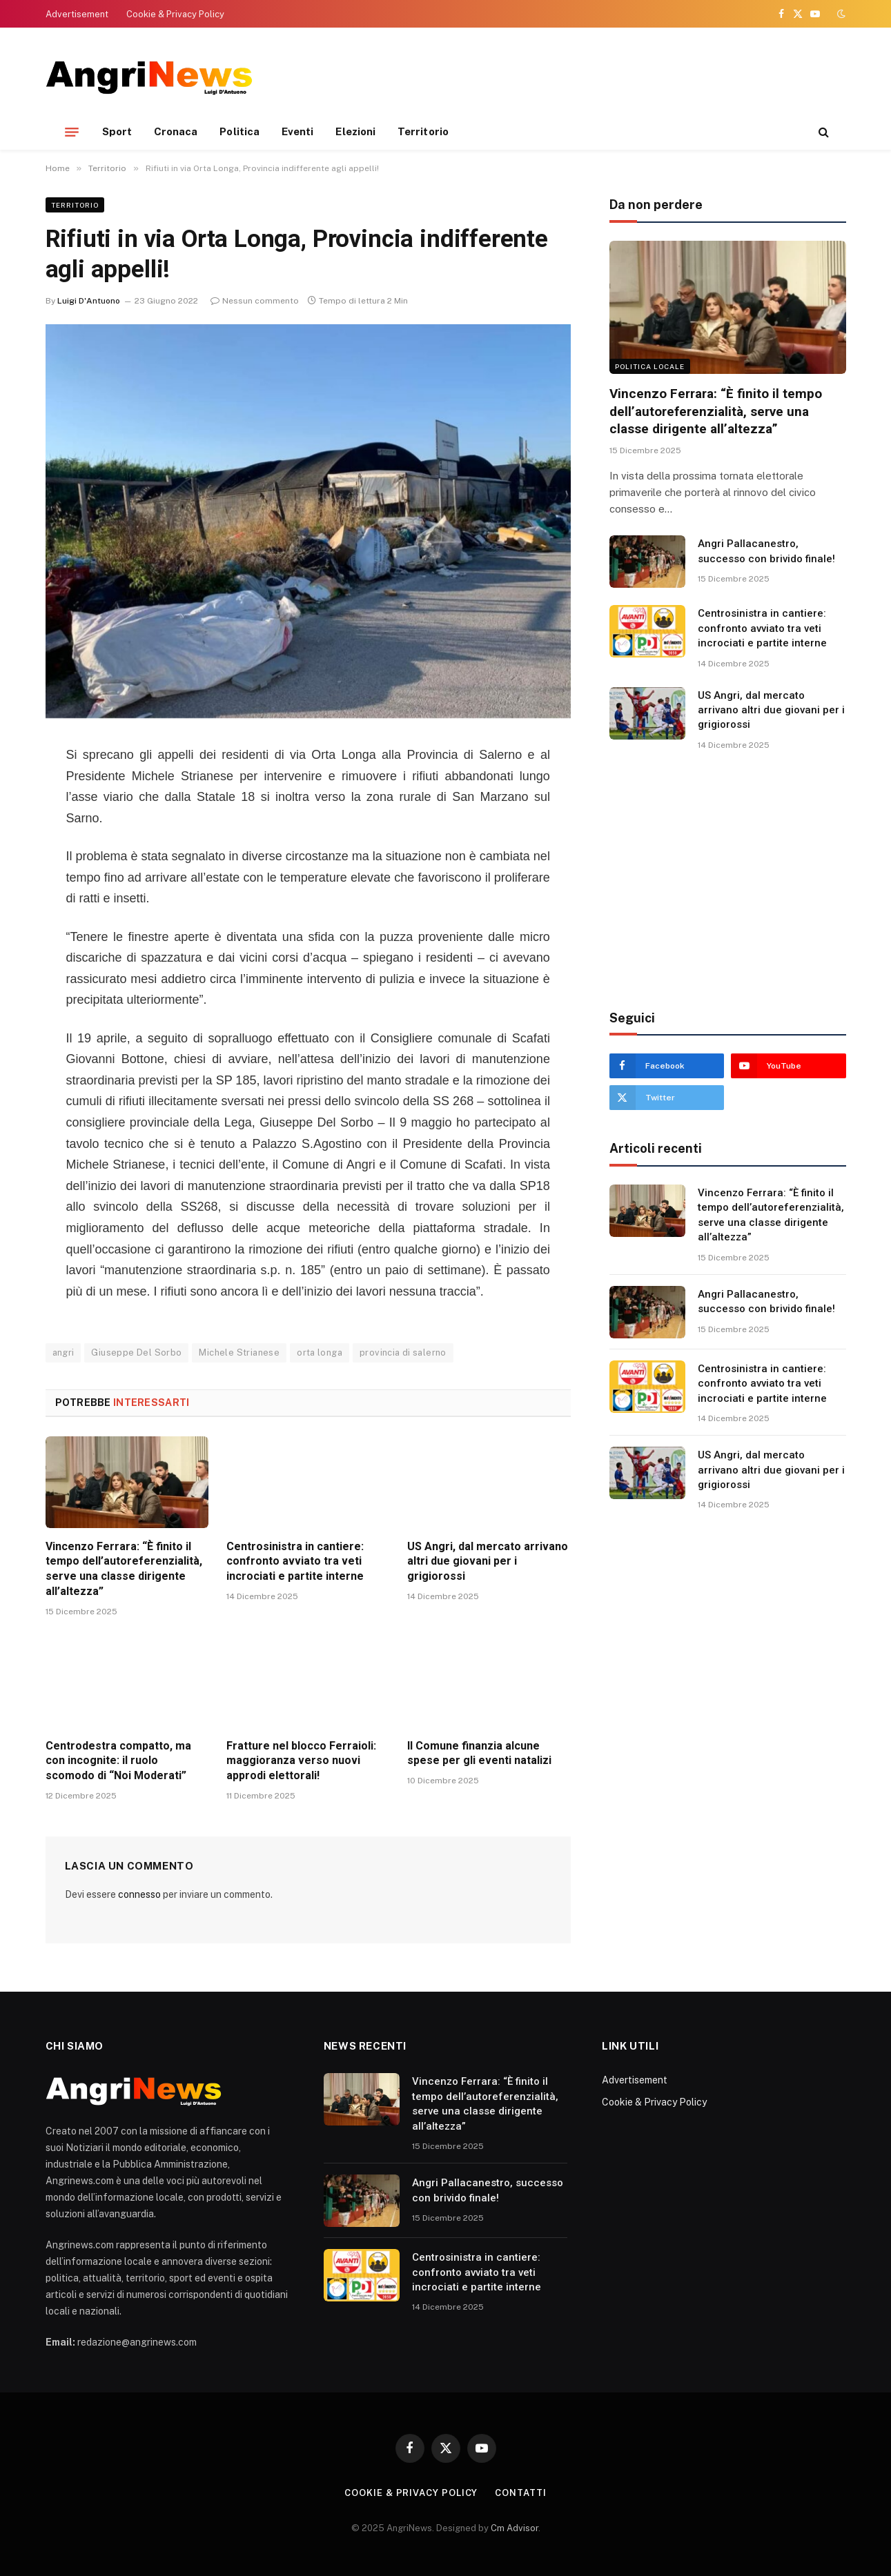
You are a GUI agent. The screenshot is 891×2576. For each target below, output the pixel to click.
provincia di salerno (403, 1352)
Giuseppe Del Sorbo (136, 1352)
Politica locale (650, 366)
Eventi (297, 131)
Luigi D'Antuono (88, 301)
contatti (520, 2493)
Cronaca (176, 131)
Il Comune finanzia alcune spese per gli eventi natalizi (479, 1753)
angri (63, 1352)
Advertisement (77, 14)
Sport (117, 131)
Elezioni (355, 131)
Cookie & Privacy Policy (175, 14)
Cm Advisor (514, 2528)
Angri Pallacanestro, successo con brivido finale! (766, 550)
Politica (239, 131)
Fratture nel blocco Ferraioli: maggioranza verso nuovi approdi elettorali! (301, 1761)
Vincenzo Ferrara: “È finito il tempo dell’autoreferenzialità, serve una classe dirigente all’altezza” (124, 1569)
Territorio (423, 131)
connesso (139, 1894)
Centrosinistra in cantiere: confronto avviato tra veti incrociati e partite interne (295, 1561)
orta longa (319, 1352)
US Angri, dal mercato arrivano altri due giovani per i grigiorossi (487, 1561)
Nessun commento (254, 301)
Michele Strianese (239, 1352)
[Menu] (72, 131)
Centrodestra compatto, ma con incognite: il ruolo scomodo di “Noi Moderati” (118, 1761)
